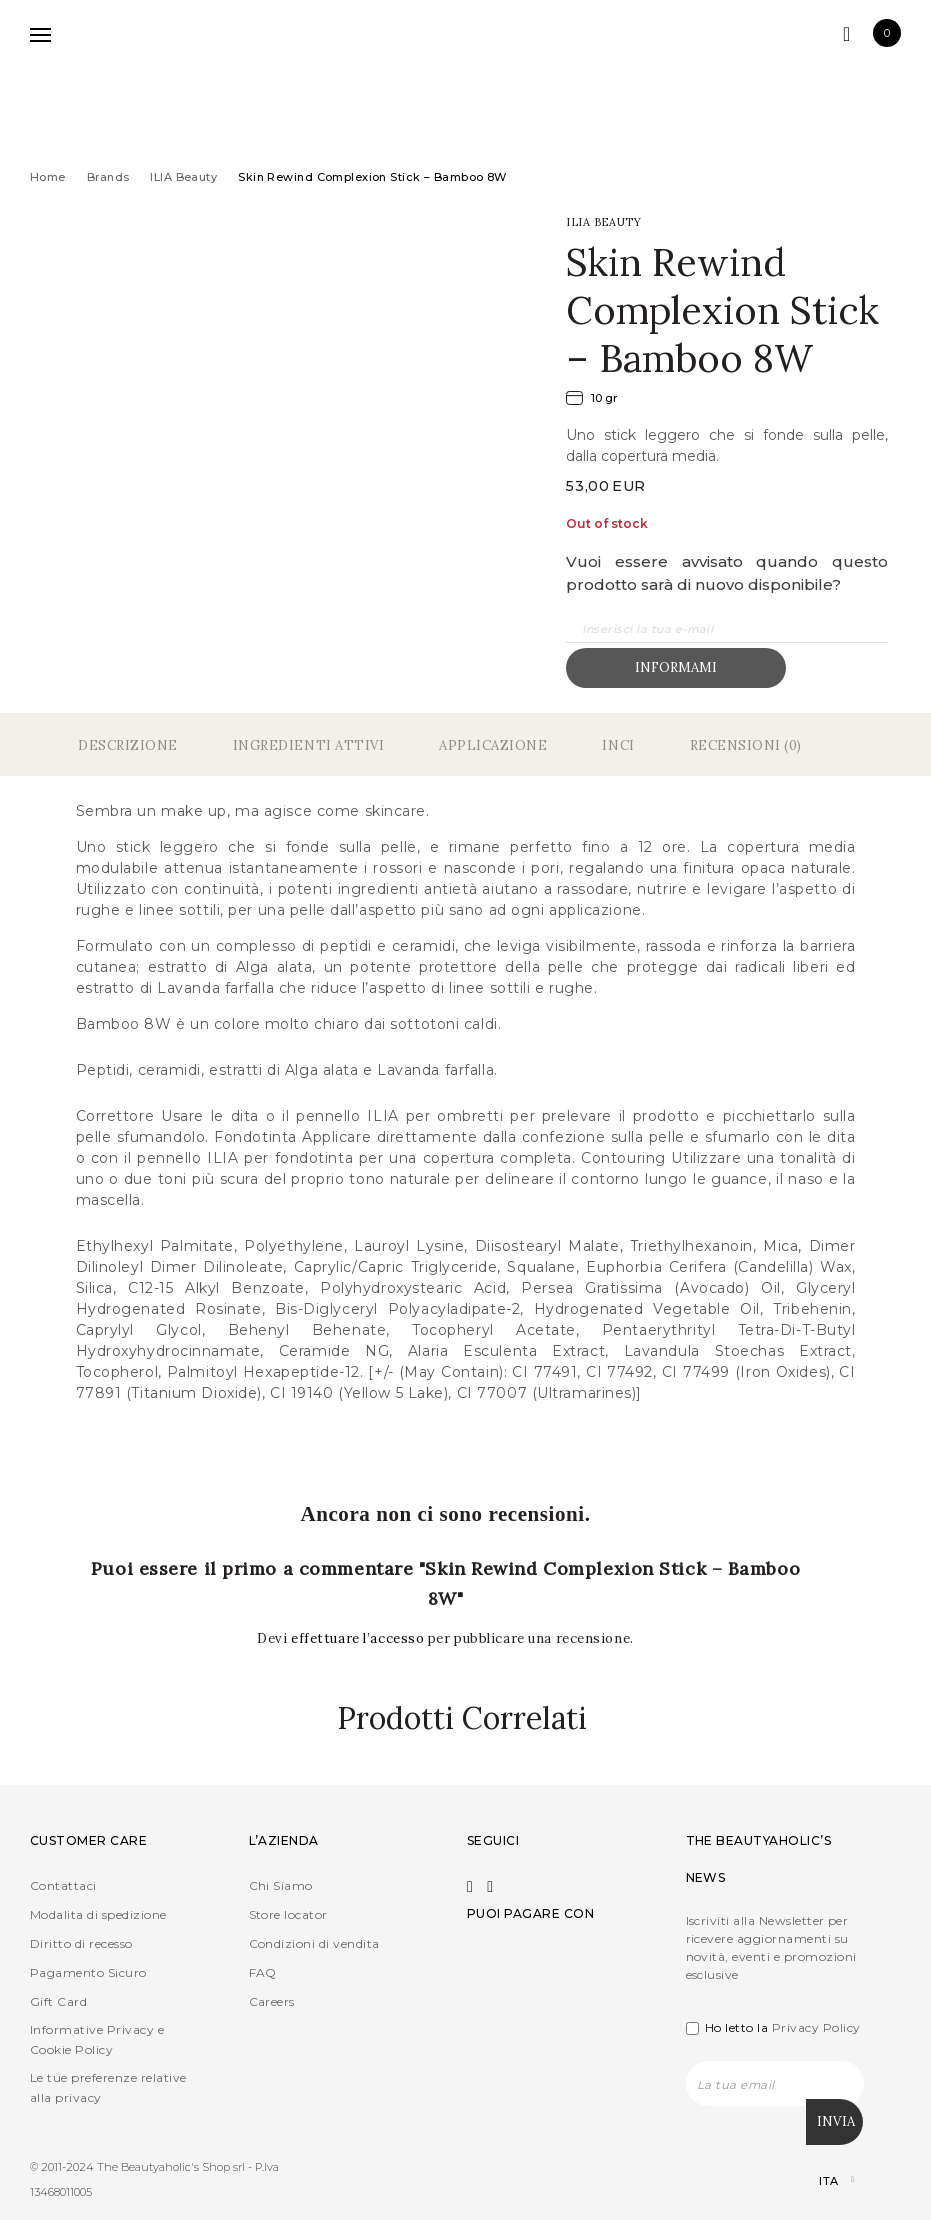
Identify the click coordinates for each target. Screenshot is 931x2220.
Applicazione (493, 745)
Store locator (288, 1914)
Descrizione (128, 745)
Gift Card (58, 2001)
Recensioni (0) (746, 745)
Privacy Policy (816, 2027)
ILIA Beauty (183, 177)
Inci (618, 745)
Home (48, 177)
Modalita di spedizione (98, 1914)
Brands (108, 177)
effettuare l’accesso (359, 1638)
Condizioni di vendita (314, 1943)
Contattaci (63, 1885)
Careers (272, 2001)
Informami (676, 667)
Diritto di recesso (81, 1943)
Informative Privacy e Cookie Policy (97, 2039)
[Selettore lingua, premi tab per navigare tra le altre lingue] (819, 2179)
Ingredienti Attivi (308, 745)
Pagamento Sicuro (88, 1972)
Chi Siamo (281, 1885)
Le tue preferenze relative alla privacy (108, 2087)
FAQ (263, 1972)
